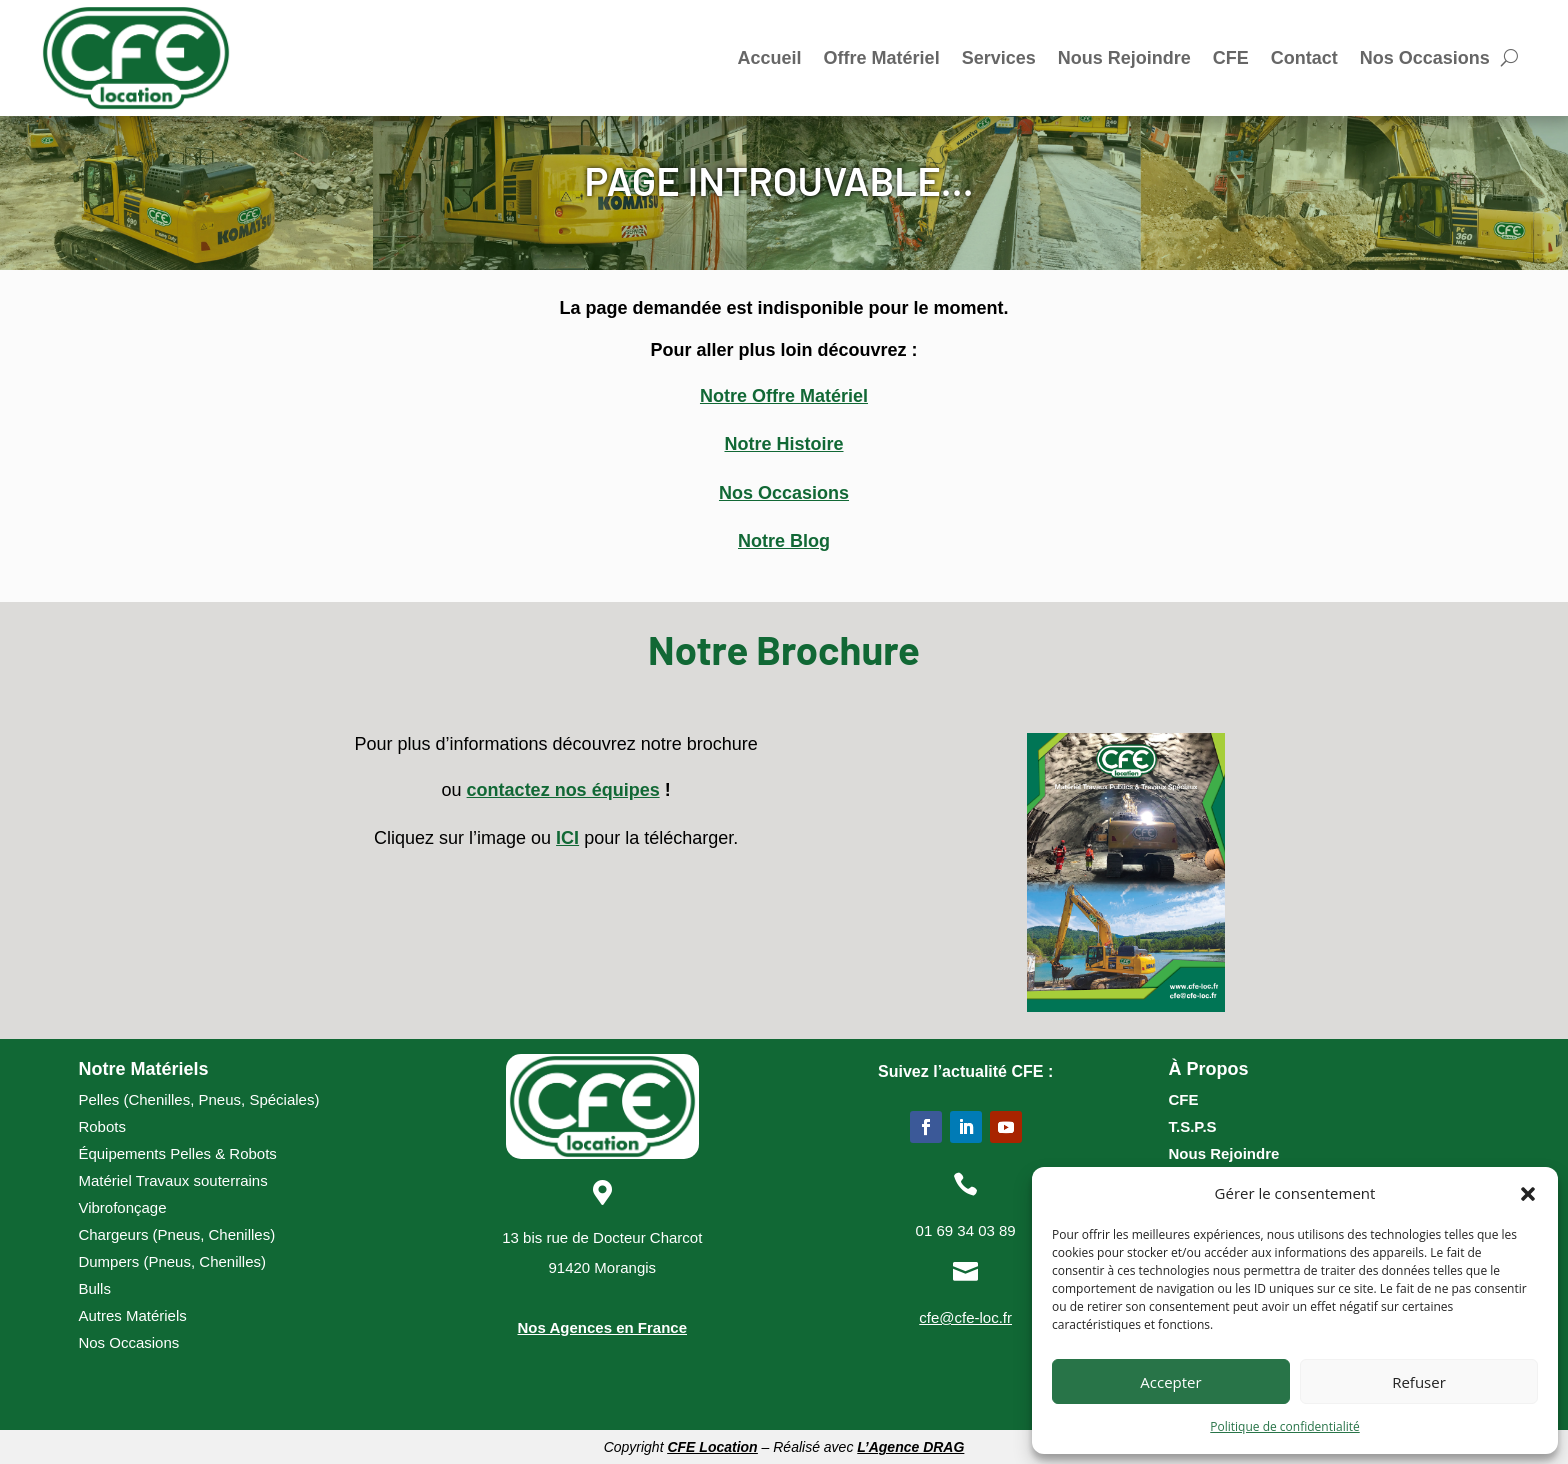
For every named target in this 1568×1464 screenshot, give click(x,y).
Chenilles (159, 1099)
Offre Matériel (882, 58)
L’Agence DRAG (910, 1447)
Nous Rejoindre (1124, 58)
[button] (1528, 1194)
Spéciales (281, 1099)
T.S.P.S (1192, 1126)
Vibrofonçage (122, 1207)
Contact (1304, 58)
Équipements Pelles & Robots (177, 1153)
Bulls (94, 1288)
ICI (567, 838)
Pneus (219, 1099)
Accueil (770, 58)
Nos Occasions (1425, 58)
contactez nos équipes (563, 790)
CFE (1231, 58)
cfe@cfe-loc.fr (965, 1317)
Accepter (1170, 1382)
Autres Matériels (132, 1315)
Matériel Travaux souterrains (172, 1180)
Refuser (1419, 1382)
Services (999, 58)
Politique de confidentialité (1284, 1426)
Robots (102, 1126)
